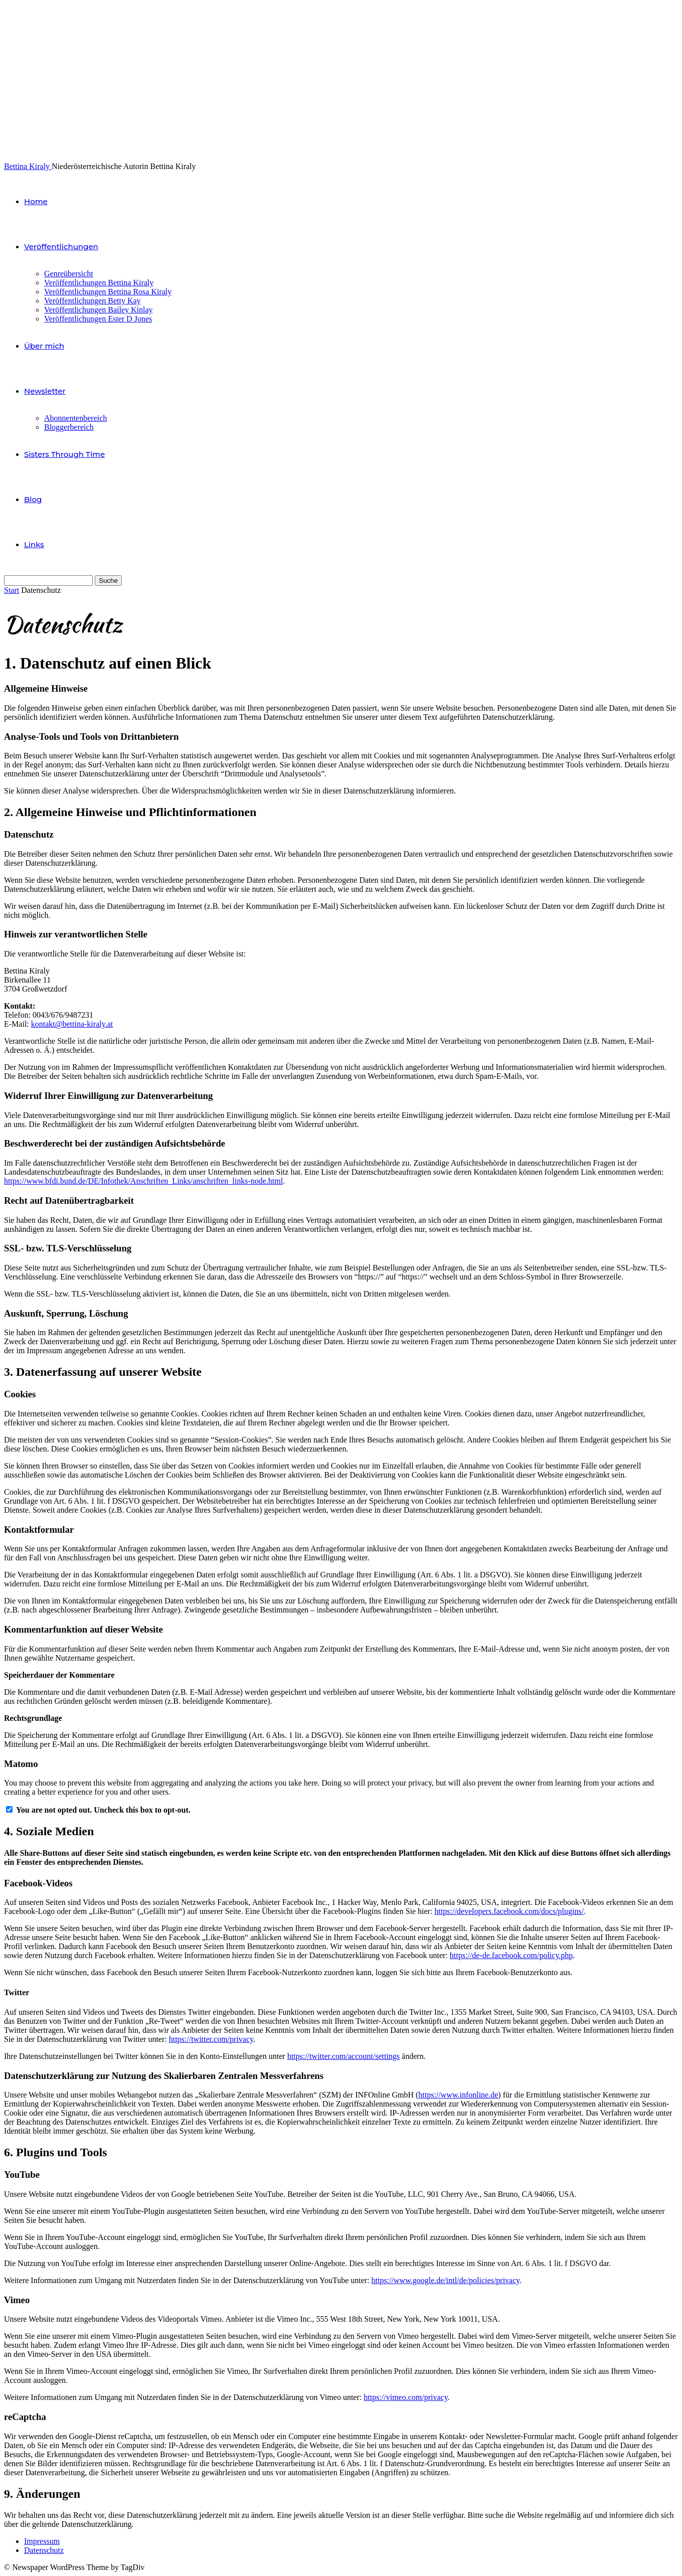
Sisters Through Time (64, 454)
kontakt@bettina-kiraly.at (72, 1024)
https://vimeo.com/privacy (405, 2397)
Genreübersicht (68, 273)
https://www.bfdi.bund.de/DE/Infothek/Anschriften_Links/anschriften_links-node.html (143, 1181)
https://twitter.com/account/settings (343, 2056)
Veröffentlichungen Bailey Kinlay (98, 309)
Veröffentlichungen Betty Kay (92, 300)
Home (36, 201)
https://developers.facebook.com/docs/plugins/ (509, 1911)
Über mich (44, 346)
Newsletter (45, 391)
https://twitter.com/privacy (211, 2039)
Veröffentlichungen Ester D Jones (98, 318)
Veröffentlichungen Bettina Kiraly (98, 282)
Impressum (42, 2541)
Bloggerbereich (69, 427)
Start (11, 590)
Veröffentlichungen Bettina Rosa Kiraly (108, 291)
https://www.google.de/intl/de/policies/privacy (446, 2280)
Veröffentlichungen (61, 246)
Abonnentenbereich (75, 418)
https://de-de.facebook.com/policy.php (511, 1955)
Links (34, 544)
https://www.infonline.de (458, 2094)
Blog (33, 499)
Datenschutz (44, 2550)
